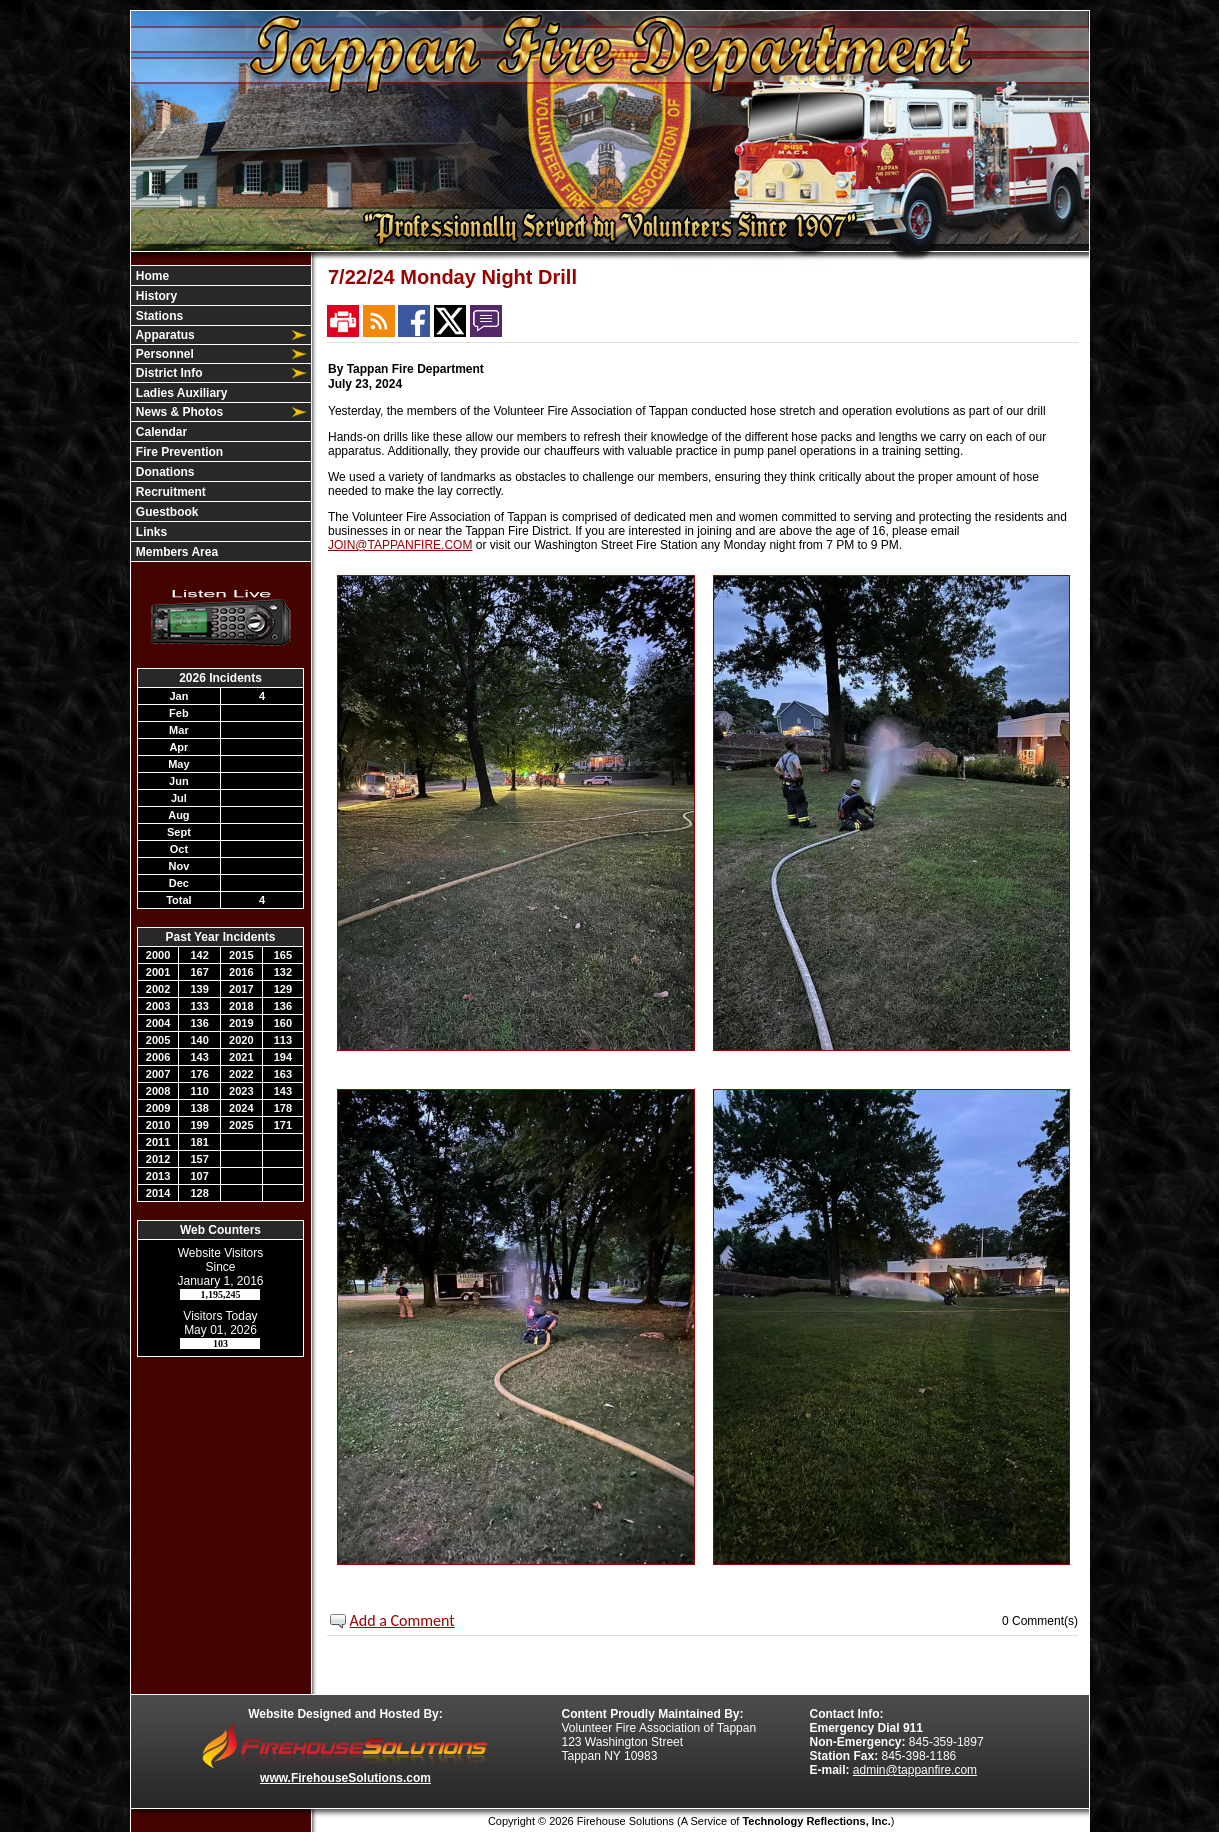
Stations (158, 316)
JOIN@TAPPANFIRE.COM (400, 545)
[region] (221, 413)
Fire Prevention (178, 452)
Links (150, 532)
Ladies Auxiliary (180, 393)
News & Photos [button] (178, 412)
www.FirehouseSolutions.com (345, 1778)
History (155, 296)
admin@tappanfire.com (915, 1770)
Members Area (176, 552)
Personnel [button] (163, 354)
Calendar (160, 432)
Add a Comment (402, 1620)
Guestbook (166, 512)
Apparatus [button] (164, 335)
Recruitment (169, 492)
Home (151, 276)
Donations (164, 472)
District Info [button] (168, 373)
